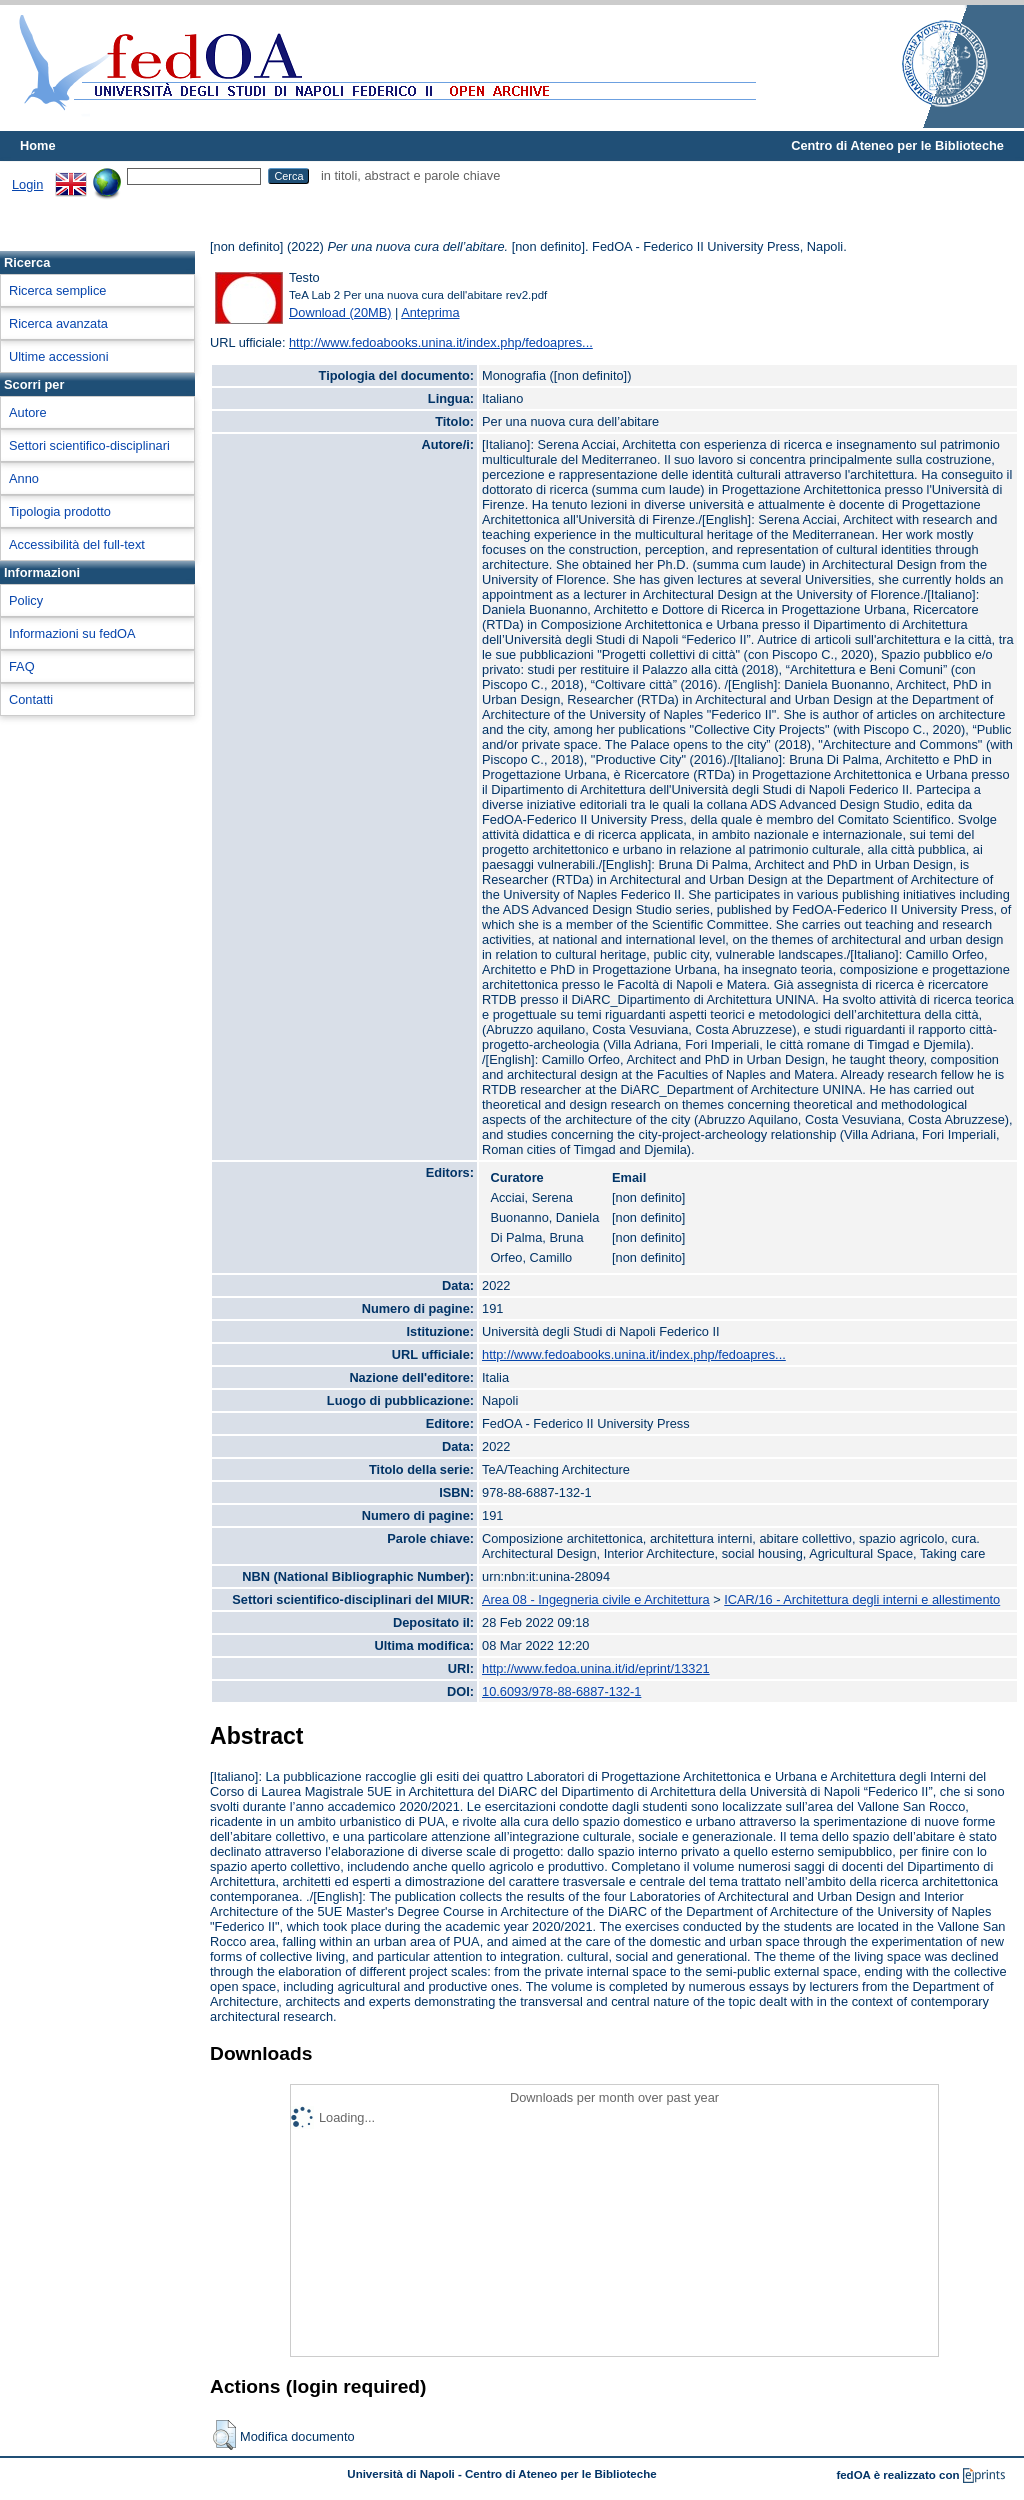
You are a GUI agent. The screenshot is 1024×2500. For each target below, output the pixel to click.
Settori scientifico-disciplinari (89, 445)
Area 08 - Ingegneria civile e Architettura (596, 1599)
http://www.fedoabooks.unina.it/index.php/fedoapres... (441, 342)
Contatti (31, 699)
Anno (24, 478)
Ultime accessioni (59, 356)
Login (27, 184)
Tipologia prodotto (60, 511)
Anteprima (430, 312)
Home (38, 145)
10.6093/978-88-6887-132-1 (561, 1691)
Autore (28, 412)
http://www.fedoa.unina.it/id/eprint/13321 (596, 1668)
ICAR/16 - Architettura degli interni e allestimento (862, 1599)
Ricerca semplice (57, 290)
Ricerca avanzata (58, 323)
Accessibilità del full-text (77, 544)
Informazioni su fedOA (72, 633)
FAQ (22, 666)
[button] (224, 2435)
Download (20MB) (340, 312)
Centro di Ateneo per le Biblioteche (897, 145)
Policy (26, 600)
